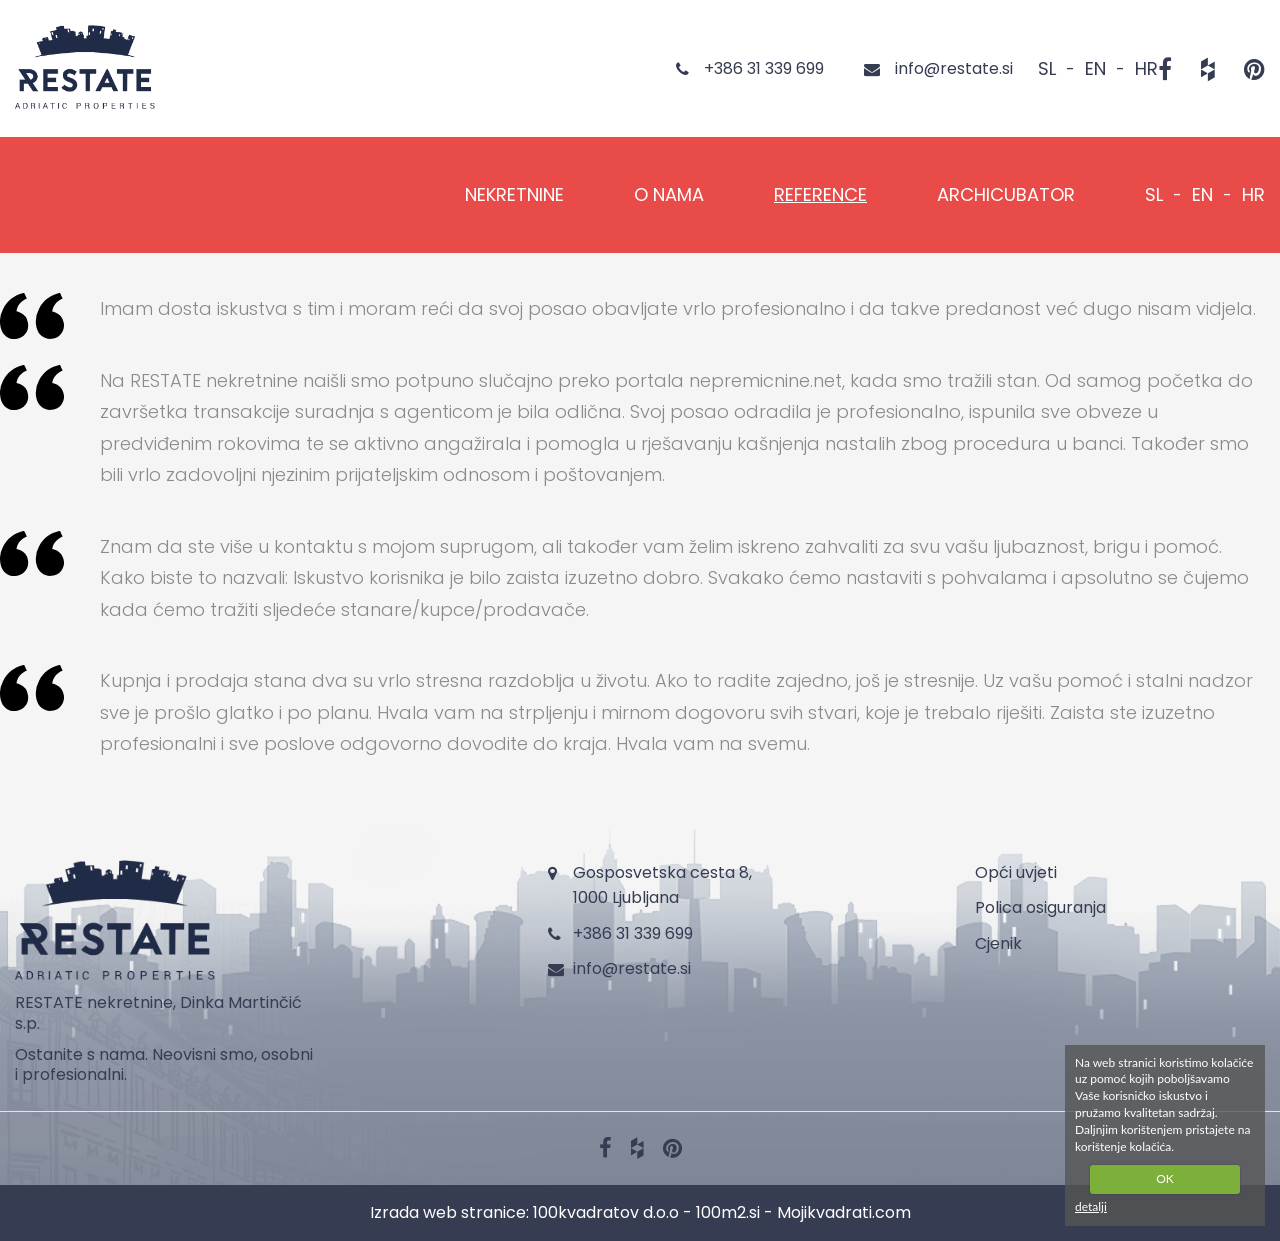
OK (1165, 1178)
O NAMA (669, 194)
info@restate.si (632, 968)
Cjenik (998, 943)
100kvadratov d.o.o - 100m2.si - (655, 1212)
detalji (1091, 1206)
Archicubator (1006, 194)
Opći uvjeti (1016, 872)
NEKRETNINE (514, 194)
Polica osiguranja (1040, 907)
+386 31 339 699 (633, 933)
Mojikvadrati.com (844, 1212)
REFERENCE (820, 194)
